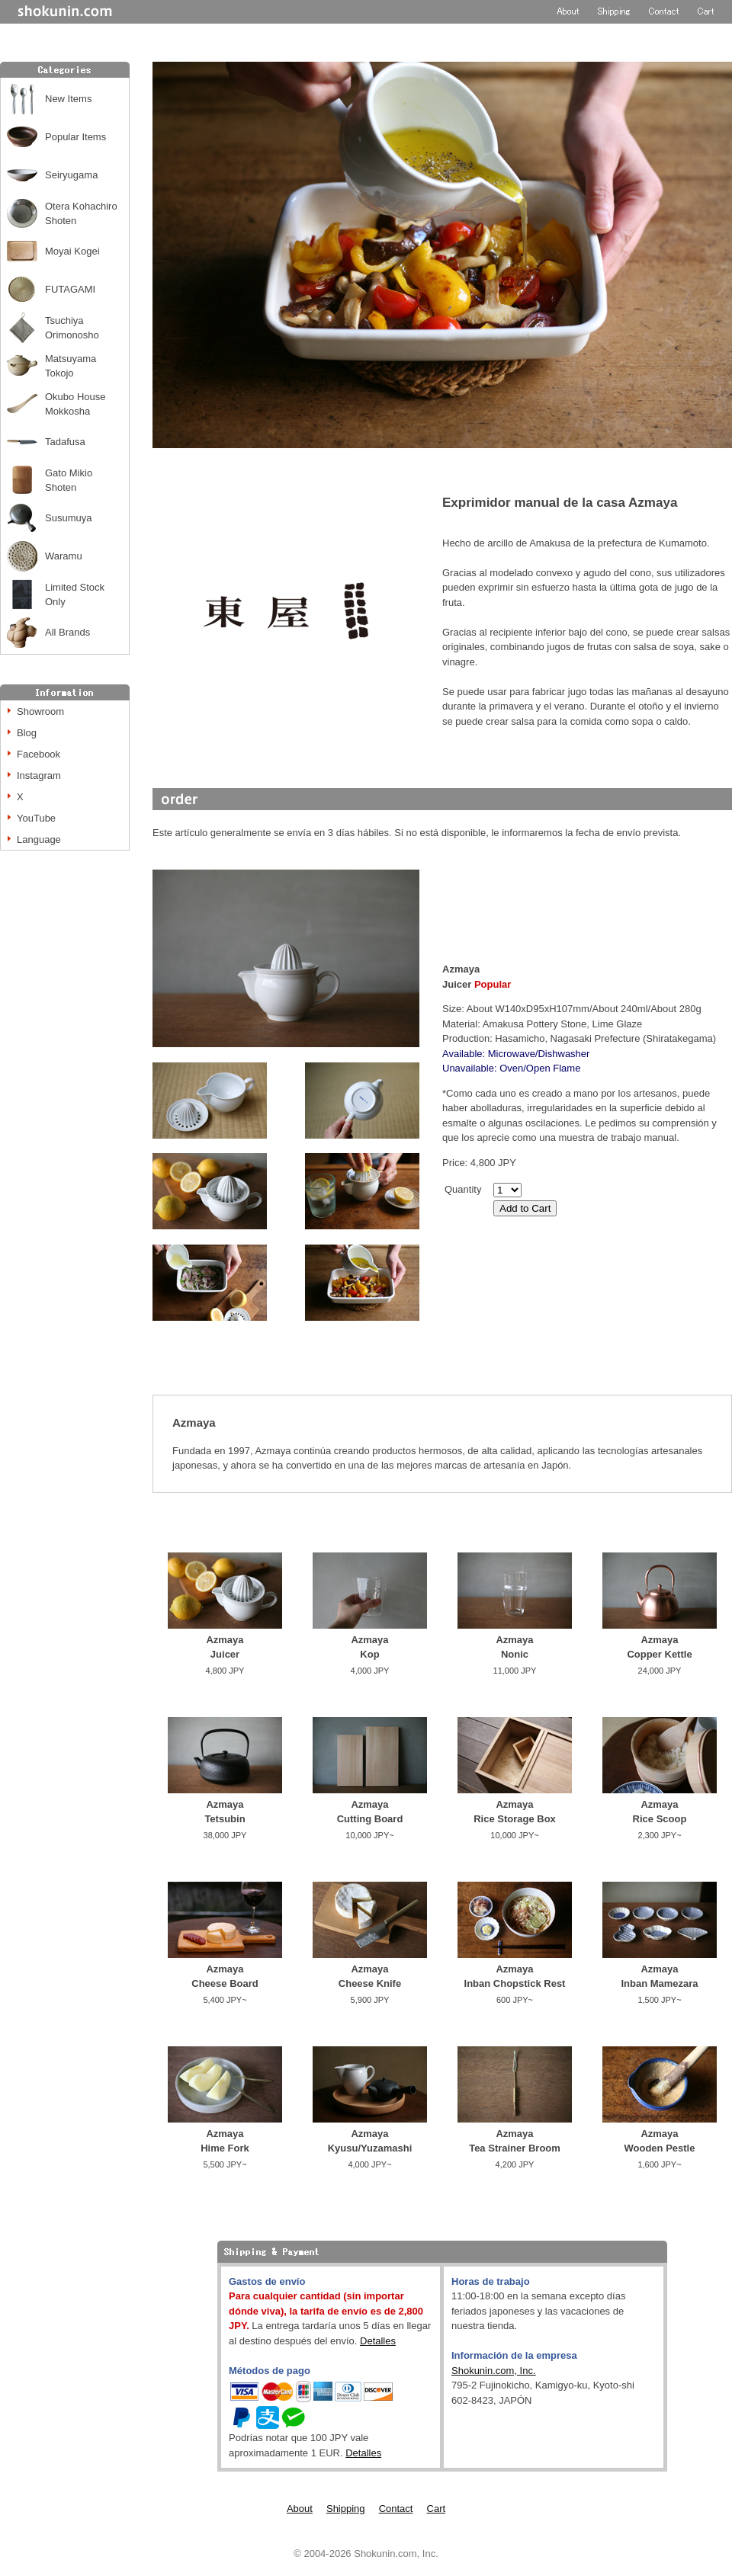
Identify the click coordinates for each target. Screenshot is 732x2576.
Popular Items (75, 137)
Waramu (63, 556)
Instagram (39, 775)
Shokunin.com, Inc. (493, 2370)
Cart (436, 2508)
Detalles (378, 2341)
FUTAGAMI (70, 289)
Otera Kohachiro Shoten (81, 213)
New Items (68, 98)
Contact (396, 2508)
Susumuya (68, 518)
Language (39, 839)
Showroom (40, 711)
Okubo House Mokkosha (75, 404)
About (300, 2508)
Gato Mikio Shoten (68, 480)
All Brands (67, 632)
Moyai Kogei (72, 251)
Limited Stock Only (74, 595)
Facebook (38, 754)
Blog (27, 733)
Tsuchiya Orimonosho (72, 328)
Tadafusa (65, 441)
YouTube (36, 818)
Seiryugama (71, 175)
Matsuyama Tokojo (70, 366)
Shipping (345, 2508)
